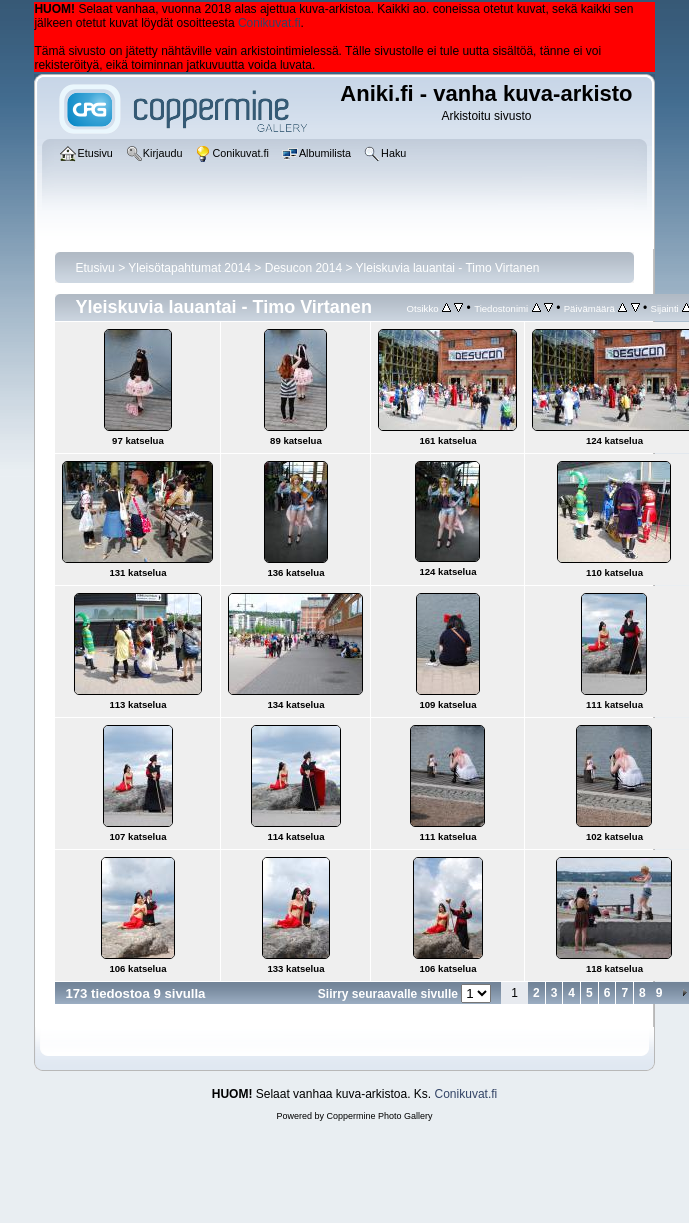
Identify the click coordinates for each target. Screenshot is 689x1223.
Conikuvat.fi (269, 23)
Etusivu (94, 268)
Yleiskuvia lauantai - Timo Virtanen (448, 268)
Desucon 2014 (303, 268)
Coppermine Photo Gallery (379, 1116)
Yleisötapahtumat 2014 (189, 268)
